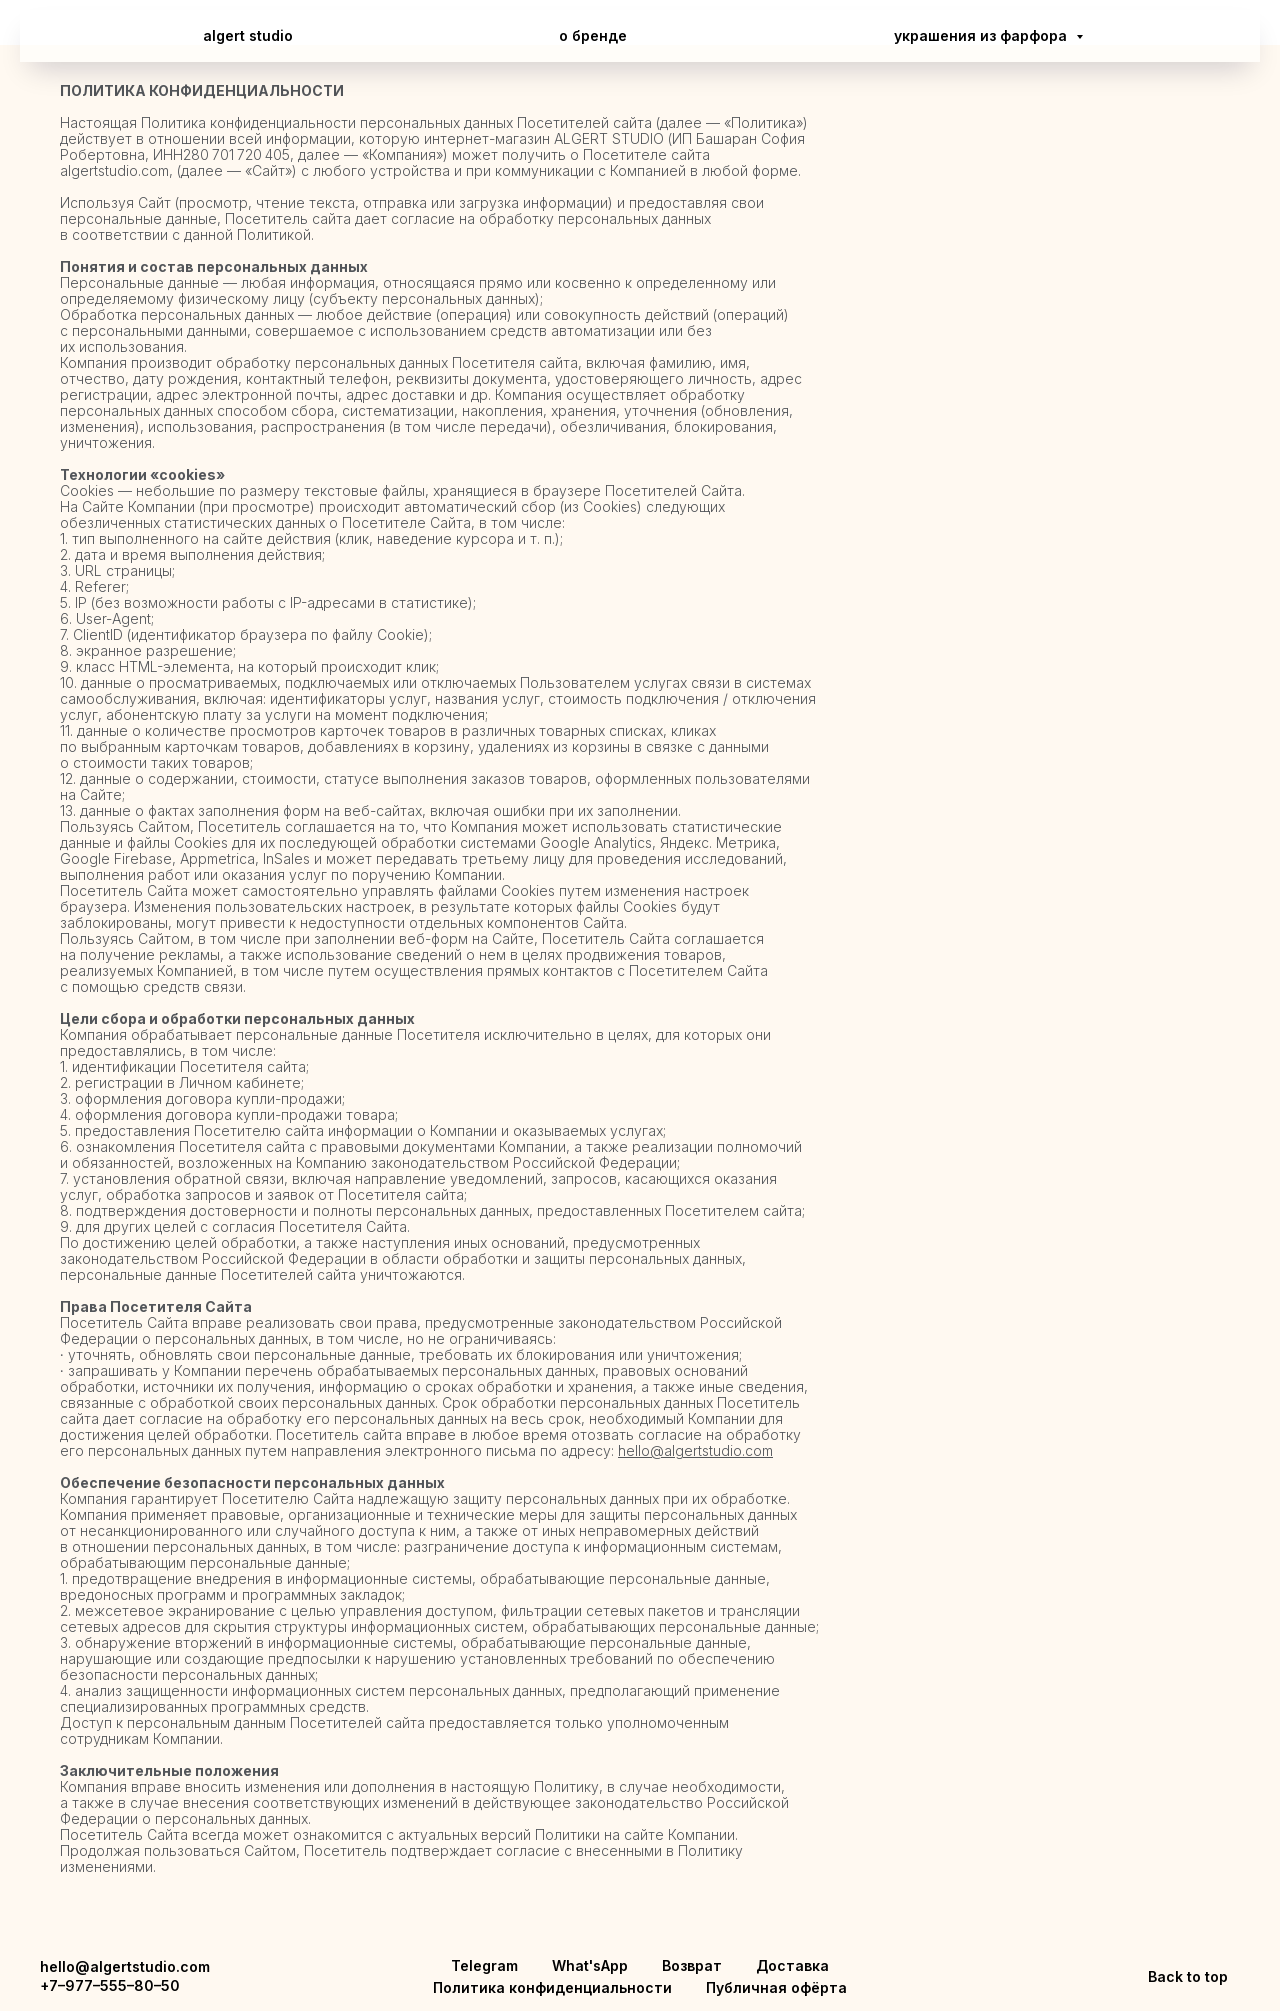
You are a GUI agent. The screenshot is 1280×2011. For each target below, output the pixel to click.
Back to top (1188, 1976)
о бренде (593, 35)
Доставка (792, 1965)
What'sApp (590, 1965)
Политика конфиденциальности (552, 1987)
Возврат (692, 1965)
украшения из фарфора (982, 35)
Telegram (484, 1965)
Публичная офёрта (776, 1987)
